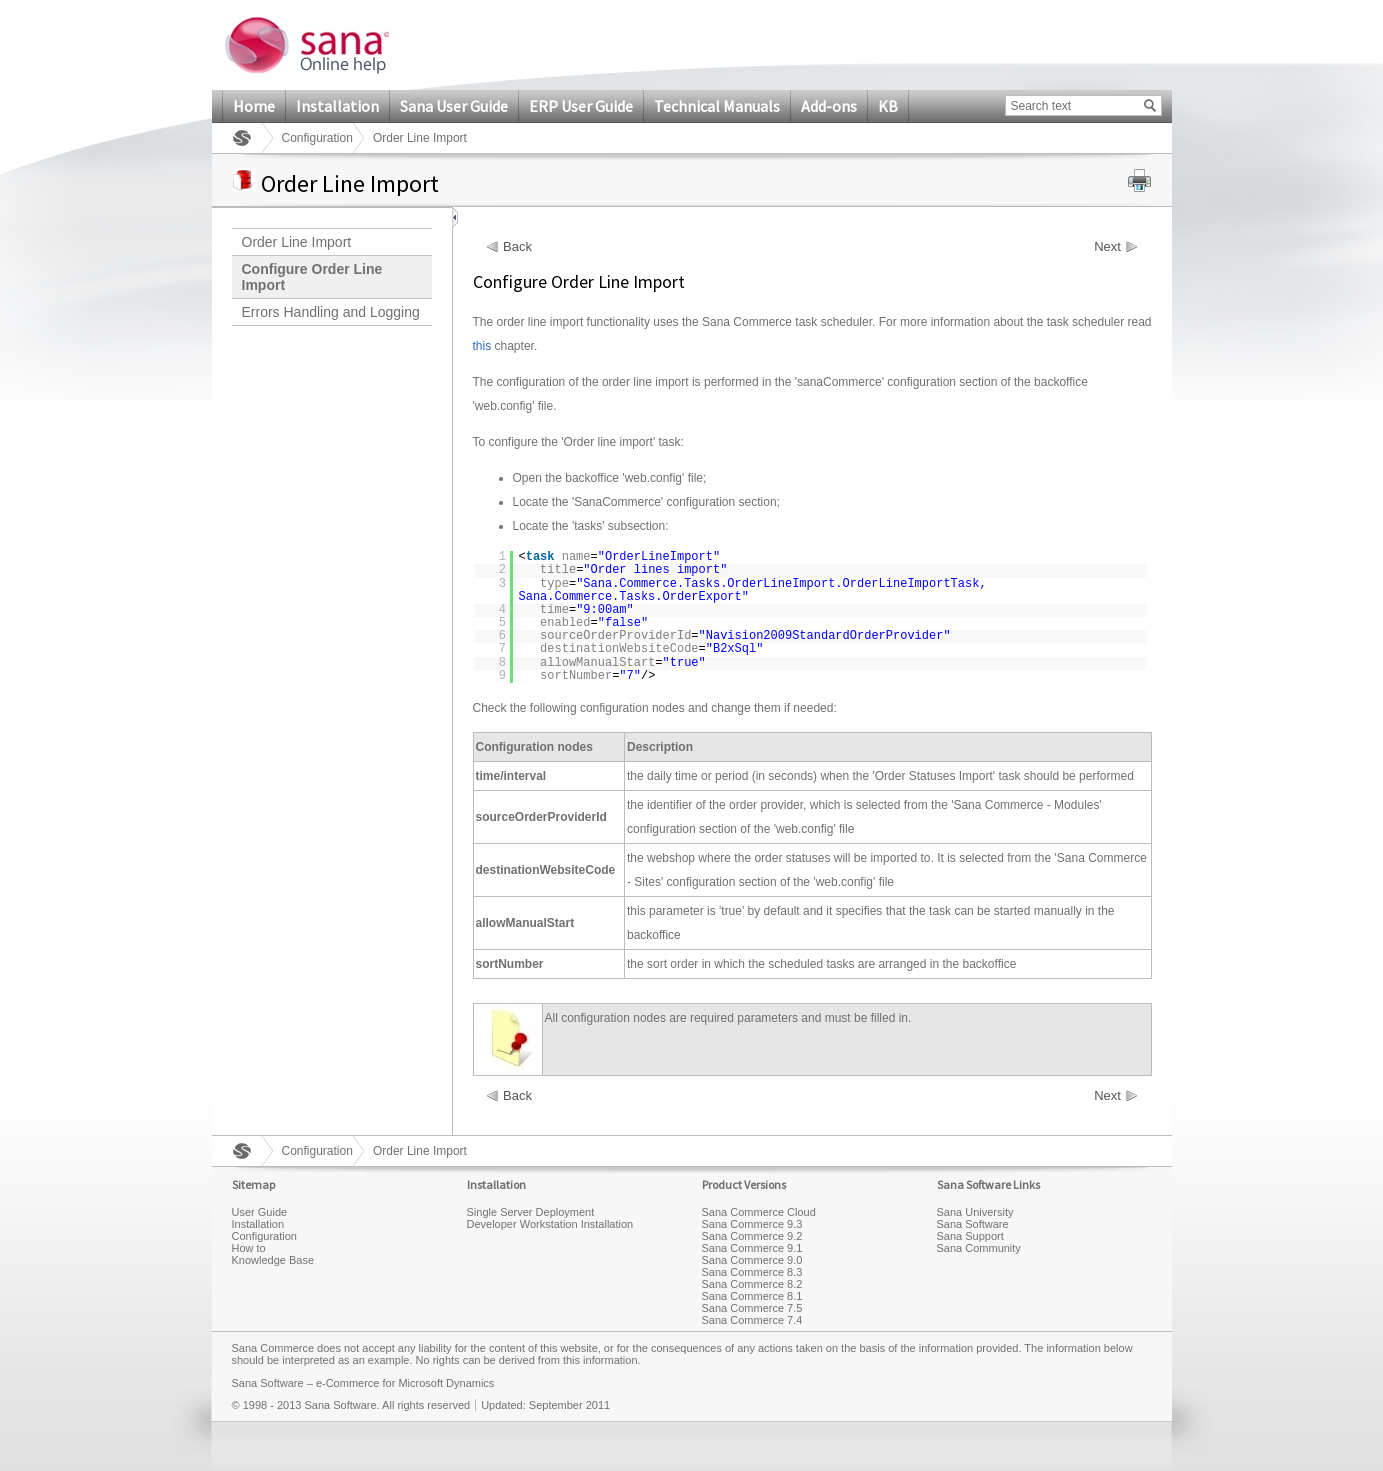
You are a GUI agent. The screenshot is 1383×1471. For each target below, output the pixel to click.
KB (888, 106)
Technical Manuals (717, 106)
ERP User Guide (581, 106)
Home (254, 106)
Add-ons (829, 106)
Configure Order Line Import (312, 277)
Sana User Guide (454, 106)
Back (517, 247)
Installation (337, 106)
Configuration (317, 138)
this (482, 346)
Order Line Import (297, 242)
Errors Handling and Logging (331, 312)
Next (1107, 247)
